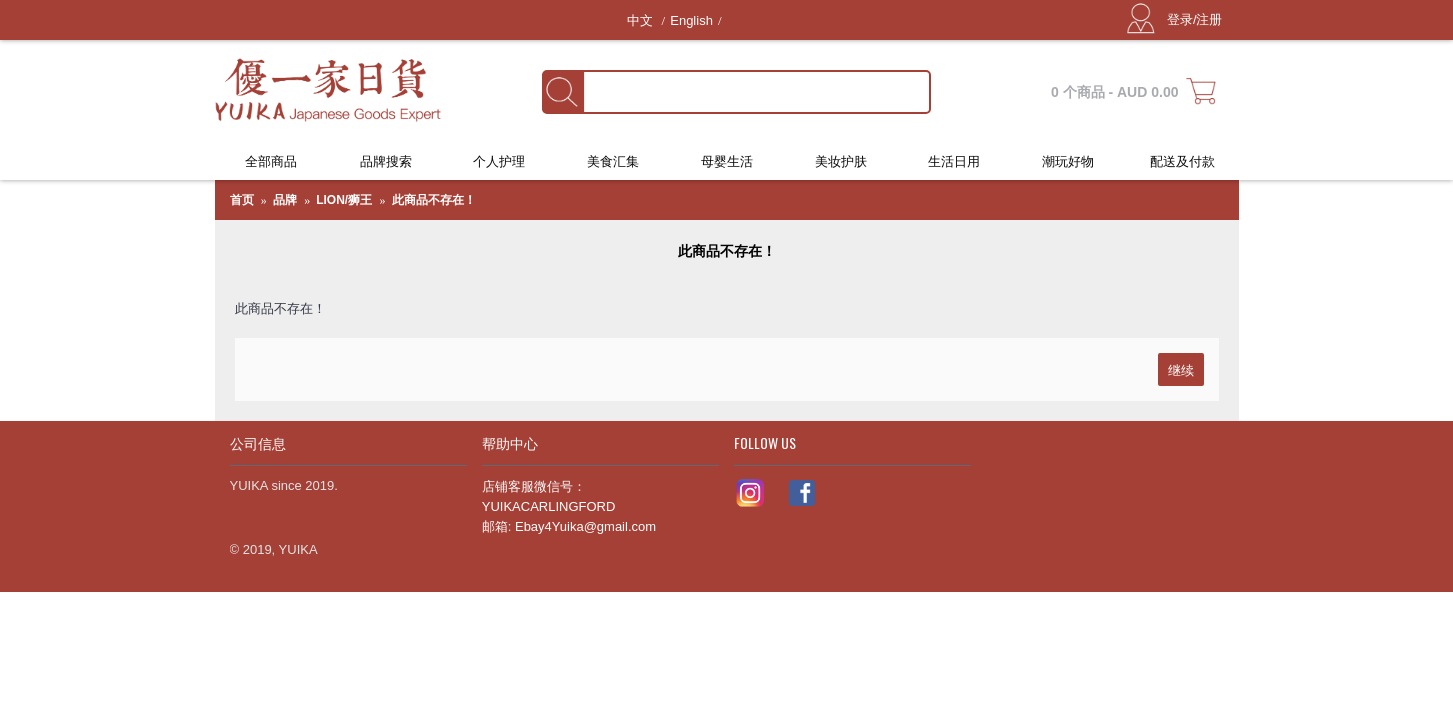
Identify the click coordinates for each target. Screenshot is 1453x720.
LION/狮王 (344, 200)
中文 (642, 20)
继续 (1181, 369)
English (691, 20)
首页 (242, 200)
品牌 (285, 200)
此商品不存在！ (434, 200)
